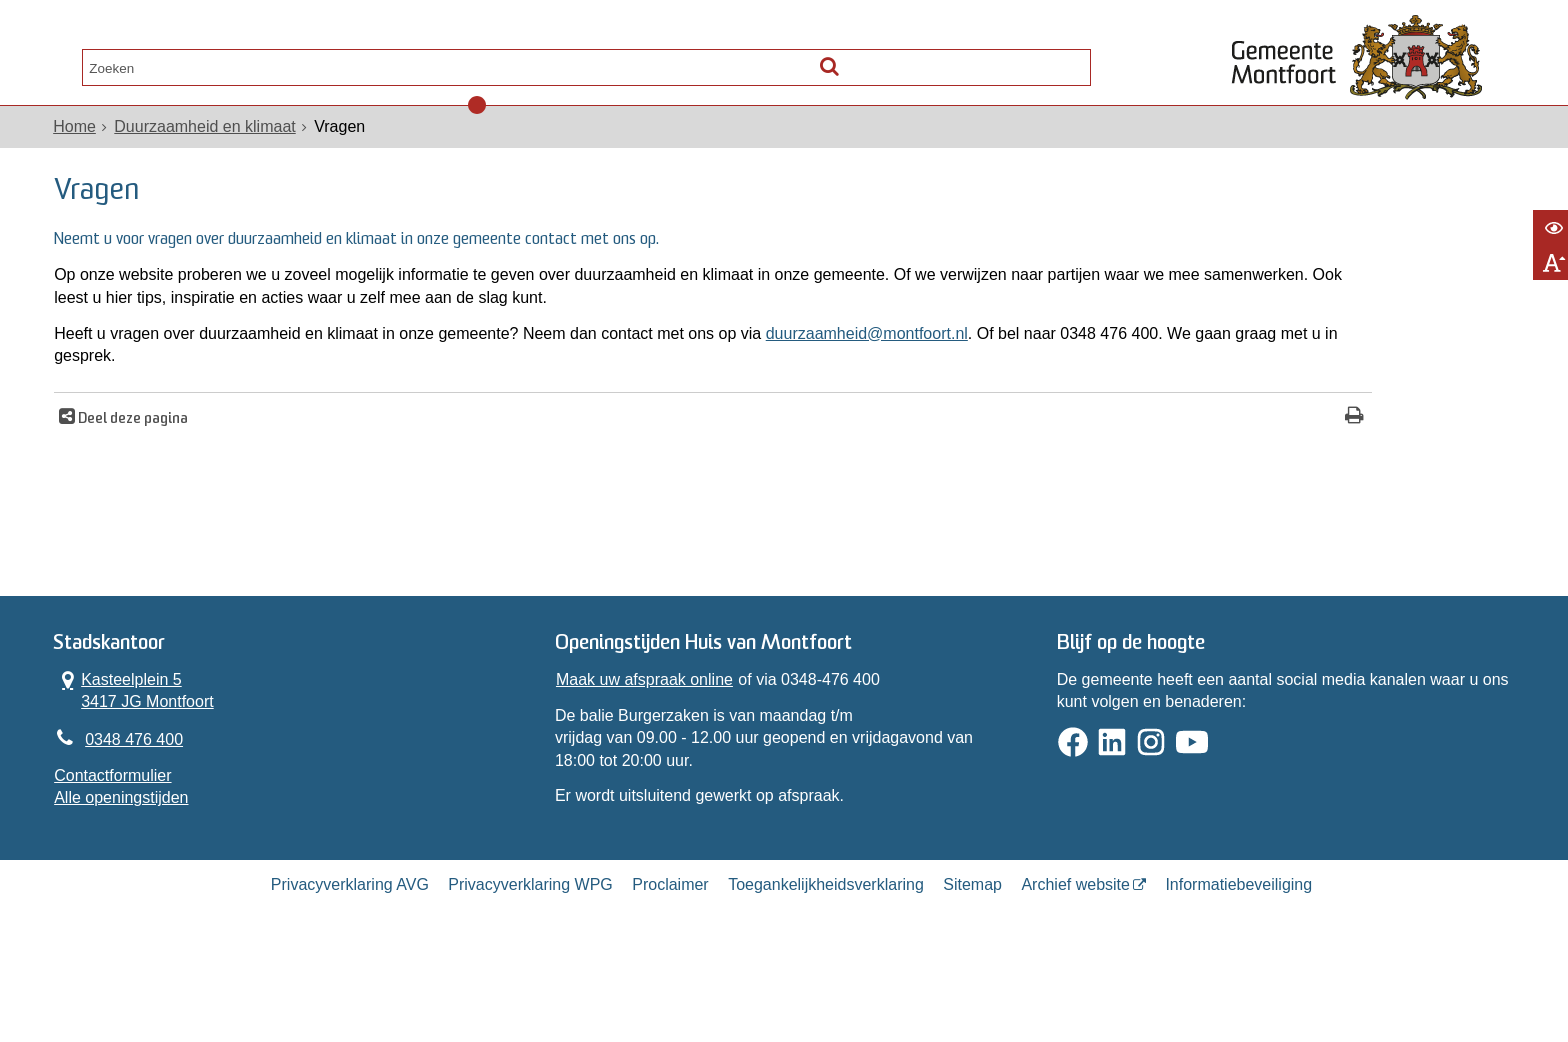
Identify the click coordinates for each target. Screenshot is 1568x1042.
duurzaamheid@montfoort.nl (878, 377)
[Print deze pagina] (1115, 462)
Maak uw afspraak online (647, 742)
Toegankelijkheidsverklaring (826, 964)
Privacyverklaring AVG (350, 964)
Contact (294, 62)
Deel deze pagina (142, 464)
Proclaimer (670, 964)
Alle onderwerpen (147, 62)
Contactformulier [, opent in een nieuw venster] (123, 844)
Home (85, 148)
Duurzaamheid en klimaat (215, 148)
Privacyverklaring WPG (530, 964)
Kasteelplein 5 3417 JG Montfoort (145, 753)
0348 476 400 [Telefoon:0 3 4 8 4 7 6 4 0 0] (145, 805)
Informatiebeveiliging (1238, 964)
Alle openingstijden (132, 866)
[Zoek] (1069, 57)
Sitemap (972, 964)
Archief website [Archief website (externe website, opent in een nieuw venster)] (1075, 964)
